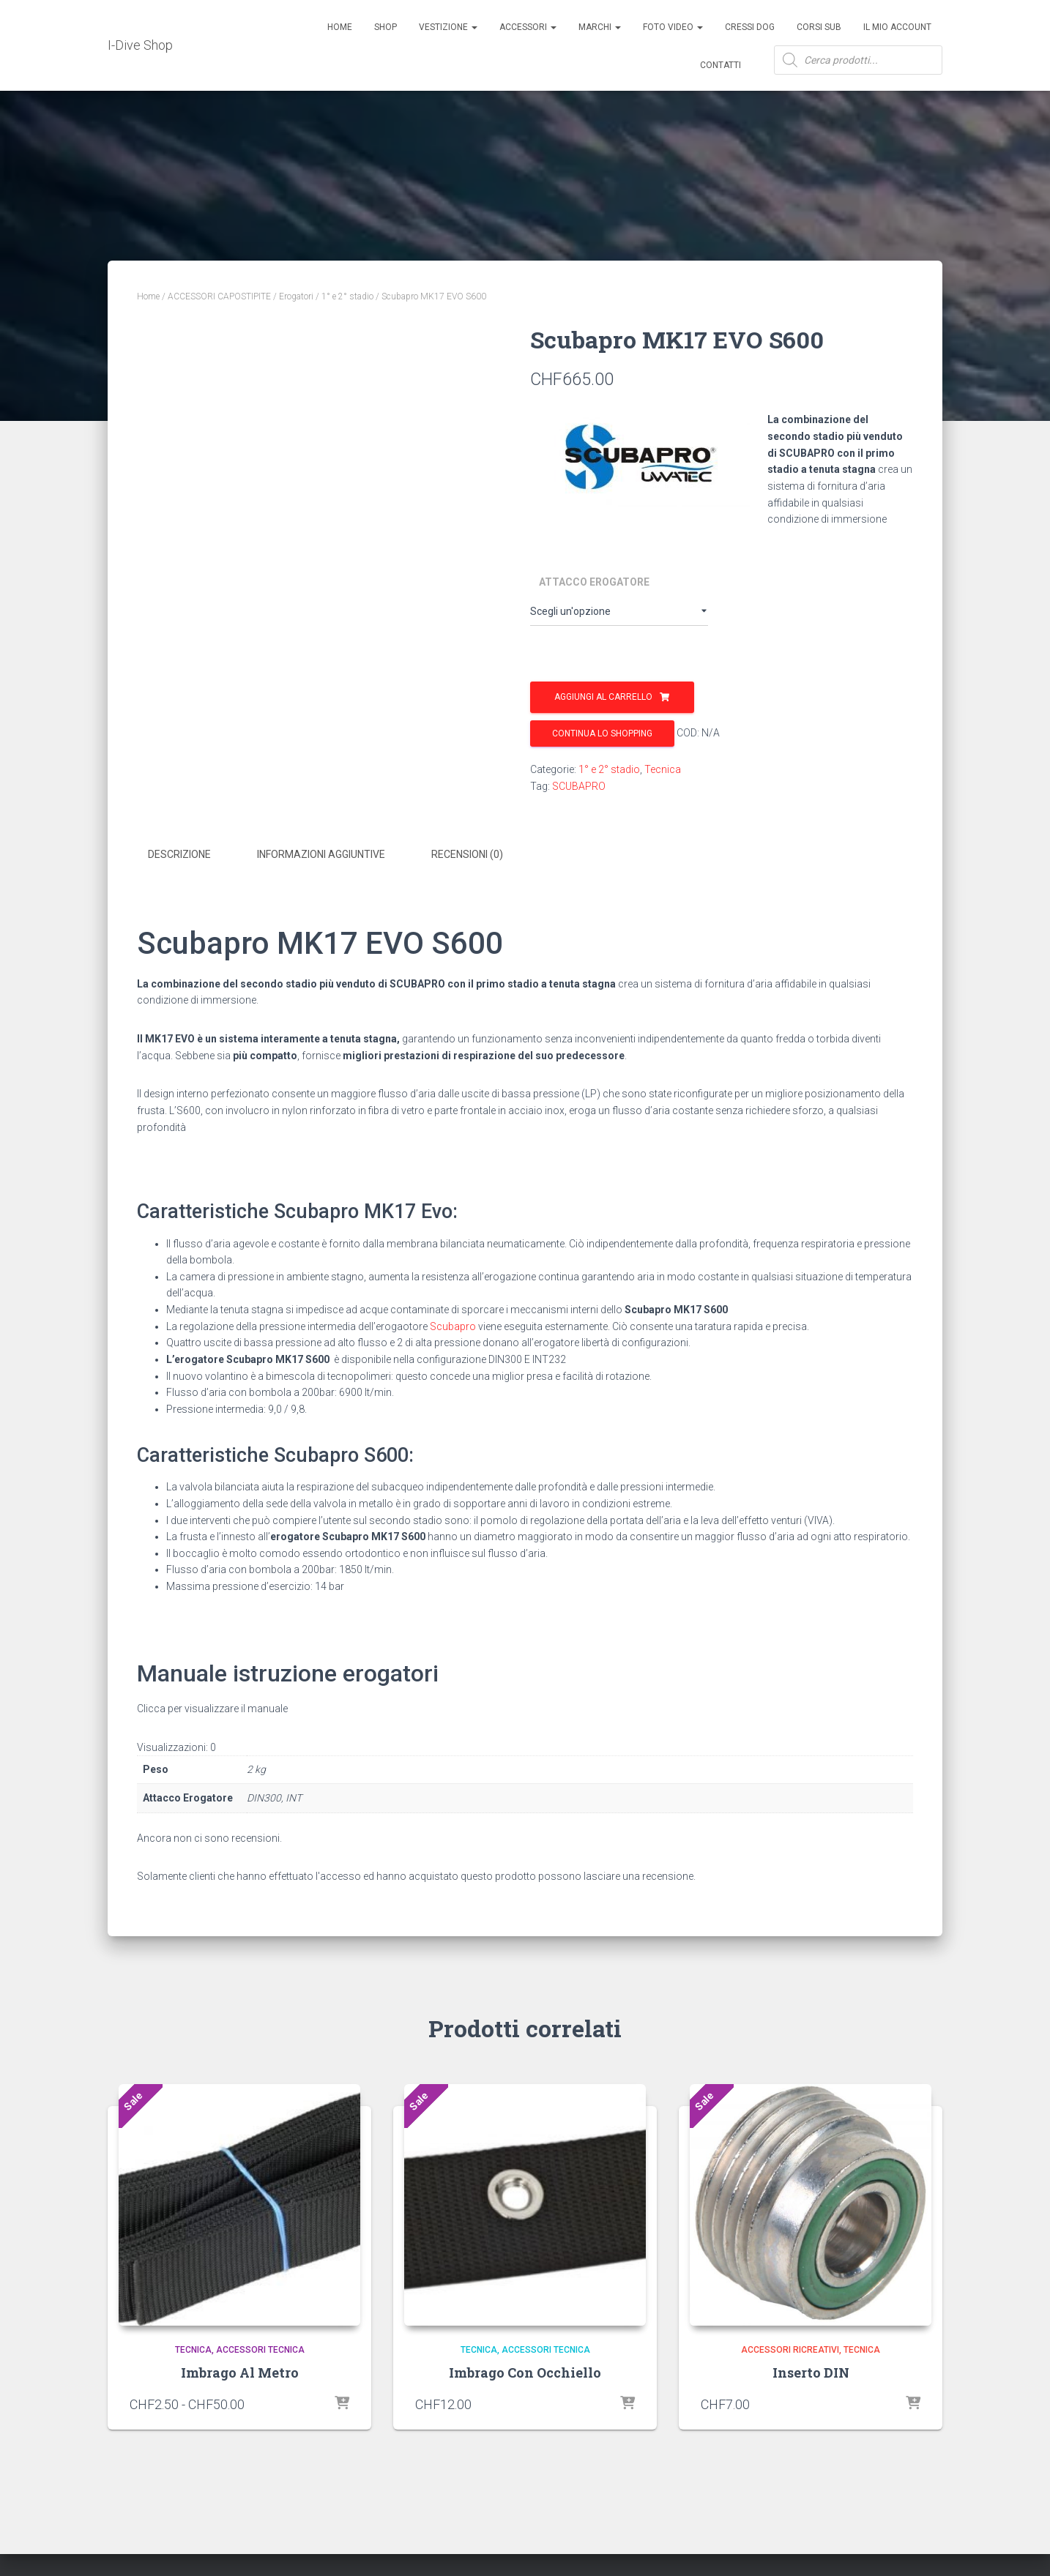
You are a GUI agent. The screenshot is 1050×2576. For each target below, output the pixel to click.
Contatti (720, 65)
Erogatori (296, 296)
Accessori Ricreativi (790, 2347)
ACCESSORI (527, 27)
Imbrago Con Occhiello (525, 2369)
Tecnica (662, 769)
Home (339, 27)
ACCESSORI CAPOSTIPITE (219, 296)
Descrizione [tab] (179, 854)
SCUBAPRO (579, 786)
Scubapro (453, 1323)
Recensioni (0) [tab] (467, 854)
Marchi (599, 27)
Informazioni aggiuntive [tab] (321, 854)
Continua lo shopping (602, 733)
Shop (385, 27)
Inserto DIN (810, 2369)
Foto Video (673, 27)
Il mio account (897, 27)
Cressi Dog (750, 27)
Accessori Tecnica (260, 2347)
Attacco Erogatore (594, 582)
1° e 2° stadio (347, 296)
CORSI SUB (819, 27)
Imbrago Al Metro (240, 2369)
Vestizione (448, 27)
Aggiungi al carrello (603, 697)
